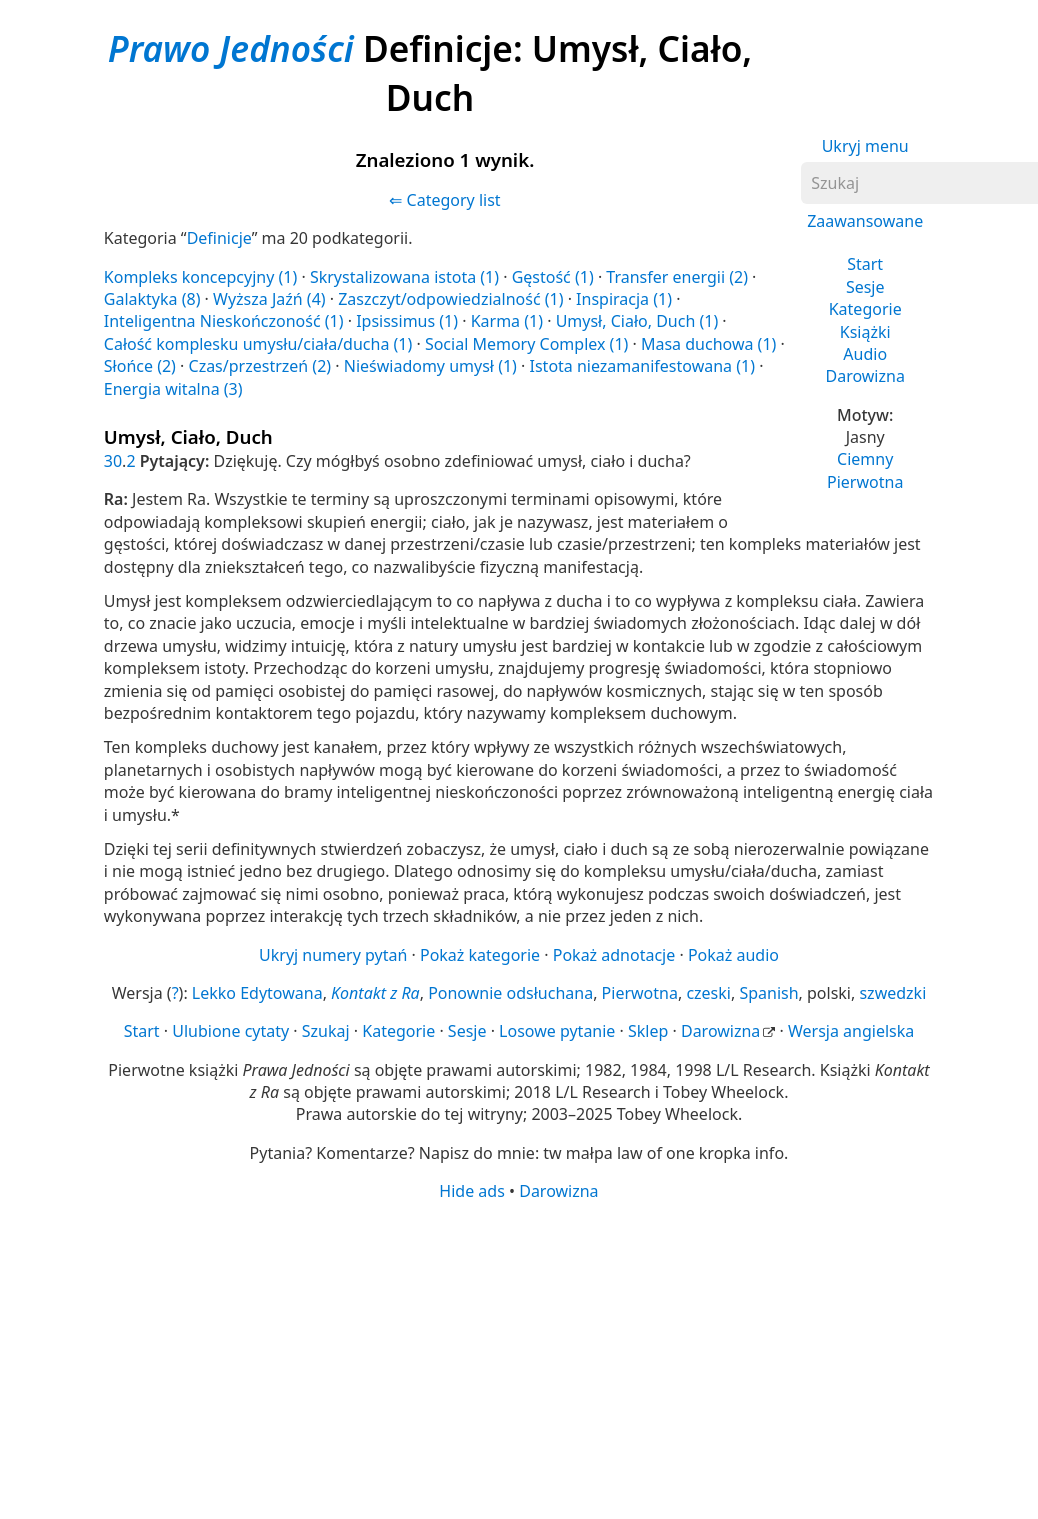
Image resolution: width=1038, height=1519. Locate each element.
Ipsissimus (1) (407, 321)
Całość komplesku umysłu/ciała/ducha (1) (258, 344)
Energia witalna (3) (173, 389)
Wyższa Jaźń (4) (269, 299)
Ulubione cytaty (230, 1031)
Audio (865, 354)
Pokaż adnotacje (614, 955)
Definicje (219, 238)
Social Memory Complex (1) (526, 344)
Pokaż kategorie (480, 955)
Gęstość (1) (553, 277)
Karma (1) (507, 321)
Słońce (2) (140, 366)
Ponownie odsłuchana (510, 993)
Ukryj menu (865, 146)
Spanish (768, 993)
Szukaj (326, 1031)
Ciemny (865, 459)
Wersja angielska (851, 1031)
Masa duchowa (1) (708, 344)
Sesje (865, 287)
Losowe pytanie (557, 1031)
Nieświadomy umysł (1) (430, 366)
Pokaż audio (733, 955)
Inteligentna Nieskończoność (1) (224, 321)
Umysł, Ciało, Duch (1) (637, 321)
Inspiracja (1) (624, 299)
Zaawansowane (865, 221)
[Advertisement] (513, 1359)
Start (865, 264)
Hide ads (472, 1191)
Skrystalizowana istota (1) (404, 277)
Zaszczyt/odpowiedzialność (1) (450, 299)
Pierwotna (865, 482)
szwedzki (892, 993)
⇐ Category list (444, 200)
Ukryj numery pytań (333, 955)
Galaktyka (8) (152, 299)
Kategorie (865, 309)
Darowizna (864, 376)
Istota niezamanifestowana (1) (642, 366)
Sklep (648, 1031)
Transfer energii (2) (677, 277)
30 (113, 461)
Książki (865, 332)
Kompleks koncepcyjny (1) (201, 277)
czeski (708, 993)
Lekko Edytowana (257, 993)
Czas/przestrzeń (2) (260, 366)
